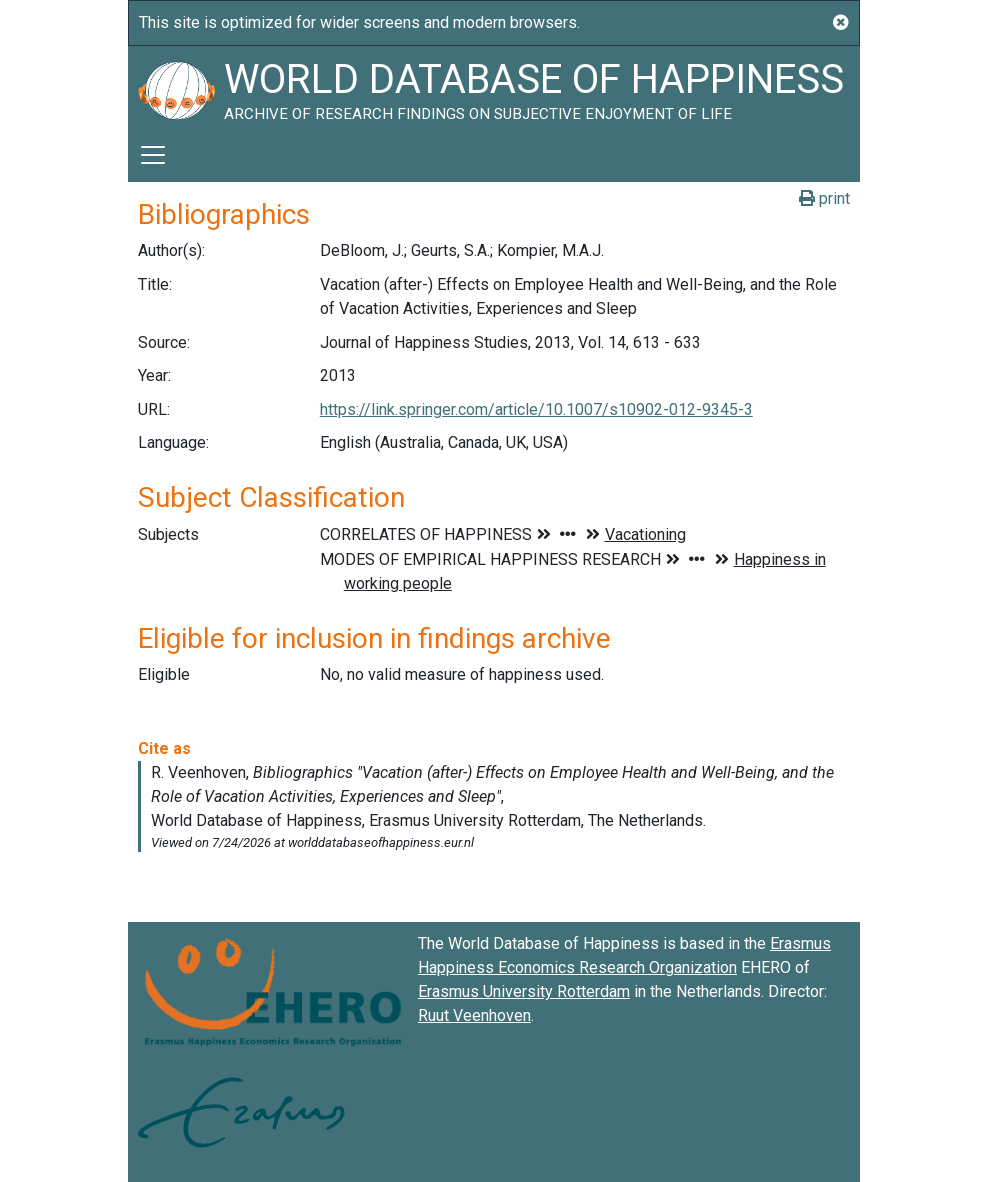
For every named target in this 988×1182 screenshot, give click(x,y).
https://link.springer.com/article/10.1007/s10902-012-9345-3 (536, 409)
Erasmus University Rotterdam (524, 991)
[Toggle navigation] (153, 155)
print (824, 198)
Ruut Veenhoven (474, 1015)
